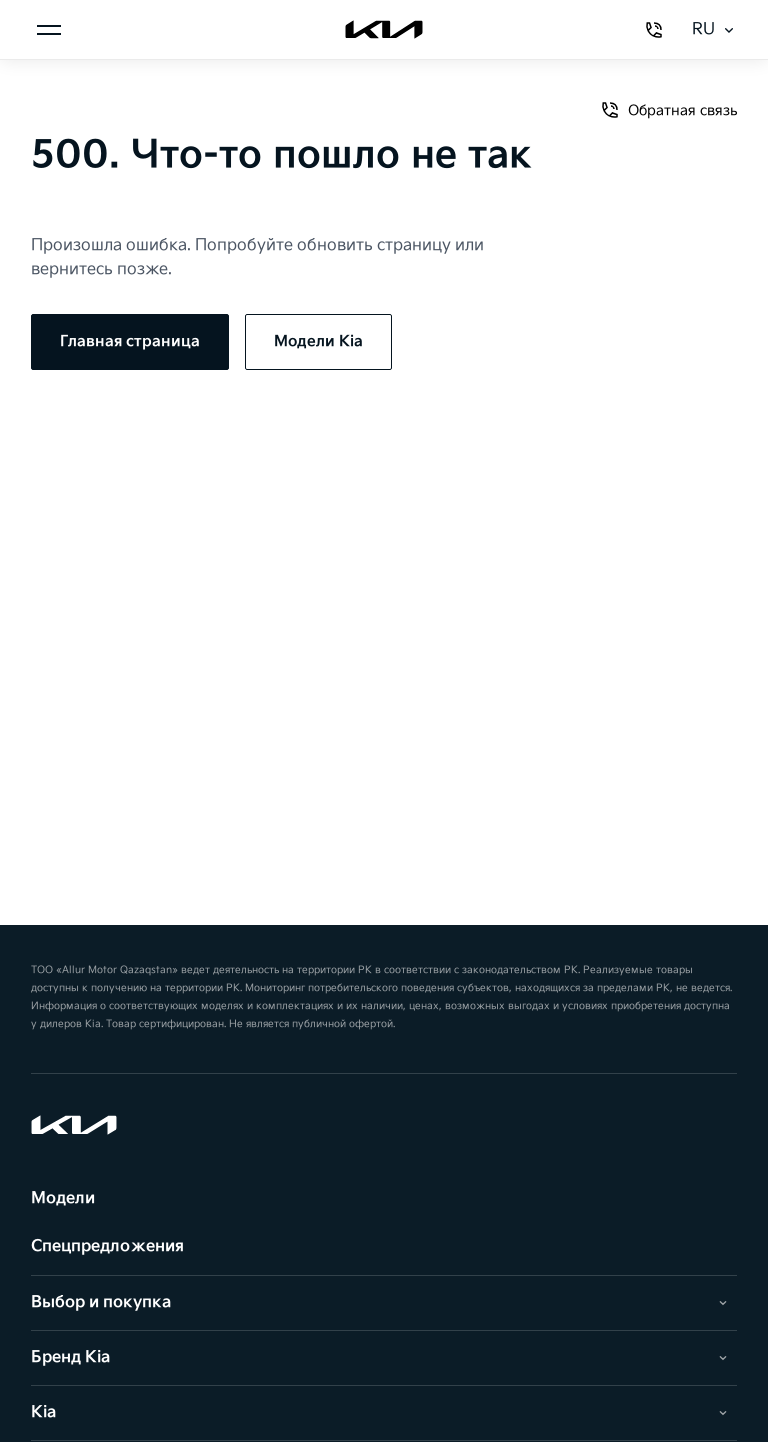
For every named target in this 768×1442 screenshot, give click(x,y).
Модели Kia (318, 341)
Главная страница (130, 341)
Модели (63, 1198)
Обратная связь (668, 110)
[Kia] (384, 30)
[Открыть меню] (49, 30)
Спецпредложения (107, 1246)
